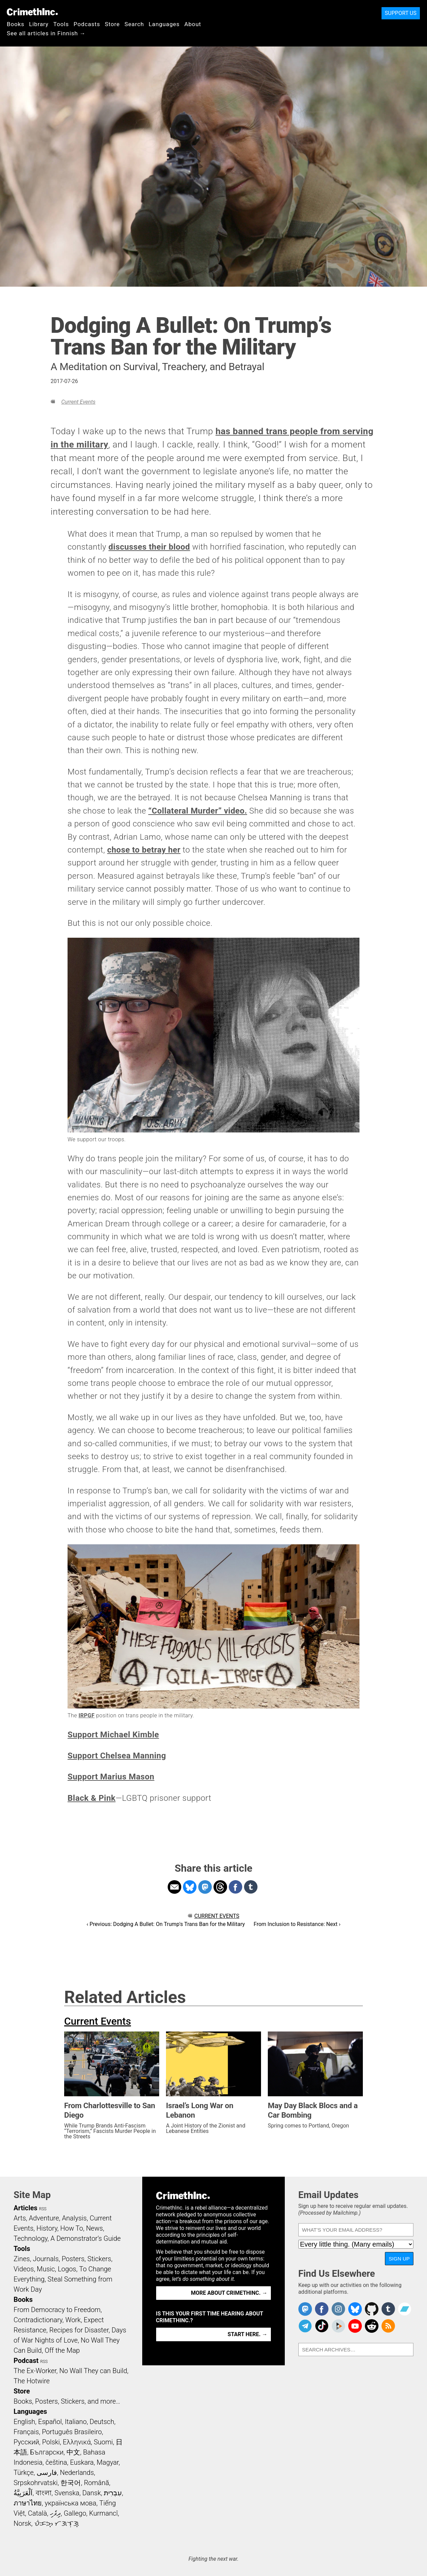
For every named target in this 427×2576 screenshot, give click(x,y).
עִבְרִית (113, 2493)
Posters (73, 2259)
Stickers (99, 2259)
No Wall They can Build (93, 2371)
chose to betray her (144, 850)
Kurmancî (103, 2513)
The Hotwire (32, 2381)
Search (134, 24)
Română (96, 2483)
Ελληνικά (77, 2442)
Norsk (22, 2523)
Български (47, 2452)
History (46, 2228)
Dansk (91, 2493)
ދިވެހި (55, 2513)
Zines (22, 2259)
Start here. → (247, 2334)
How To (71, 2228)
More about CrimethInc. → (229, 2293)
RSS (43, 2209)
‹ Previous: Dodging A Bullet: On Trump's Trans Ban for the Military (166, 1924)
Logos (67, 2269)
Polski (51, 2442)
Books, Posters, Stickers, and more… (67, 2401)
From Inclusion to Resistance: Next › (297, 1924)
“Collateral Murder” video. (197, 811)
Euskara (82, 2462)
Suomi (103, 2442)
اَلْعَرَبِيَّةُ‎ (23, 2493)
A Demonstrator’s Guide (86, 2238)
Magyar (108, 2462)
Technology (31, 2238)
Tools (61, 24)
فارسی (47, 2472)
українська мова (70, 2503)
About (192, 24)
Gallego (75, 2513)
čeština (56, 2462)
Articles (25, 2208)
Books (15, 24)
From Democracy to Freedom (57, 2310)
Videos (24, 2269)
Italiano (76, 2422)
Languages (164, 24)
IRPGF (86, 1715)
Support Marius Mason (111, 1776)
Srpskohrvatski (36, 2483)
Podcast (26, 2360)
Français (26, 2432)
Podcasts (87, 24)
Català (37, 2513)
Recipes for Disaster (79, 2330)
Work (73, 2320)
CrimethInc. (32, 12)
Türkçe (24, 2472)
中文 (73, 2452)
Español (50, 2422)
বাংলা (44, 2493)
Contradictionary (38, 2320)
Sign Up (399, 2259)
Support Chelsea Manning (117, 1755)
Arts (20, 2218)
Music (46, 2269)
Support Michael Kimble (113, 1734)
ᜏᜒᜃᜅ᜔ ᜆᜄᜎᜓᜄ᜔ (56, 2523)
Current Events (78, 402)
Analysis (74, 2218)
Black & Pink (91, 1798)
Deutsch (102, 2422)
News (94, 2228)
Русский (26, 2442)
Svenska (66, 2493)
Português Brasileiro (71, 2432)
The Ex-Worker (35, 2371)
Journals (46, 2259)
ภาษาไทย (28, 2503)
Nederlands (77, 2472)
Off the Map (62, 2350)
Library (39, 24)
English (24, 2422)
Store (112, 24)
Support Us (400, 13)
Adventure (44, 2218)
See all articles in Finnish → (46, 33)
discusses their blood (149, 547)
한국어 (70, 2483)
